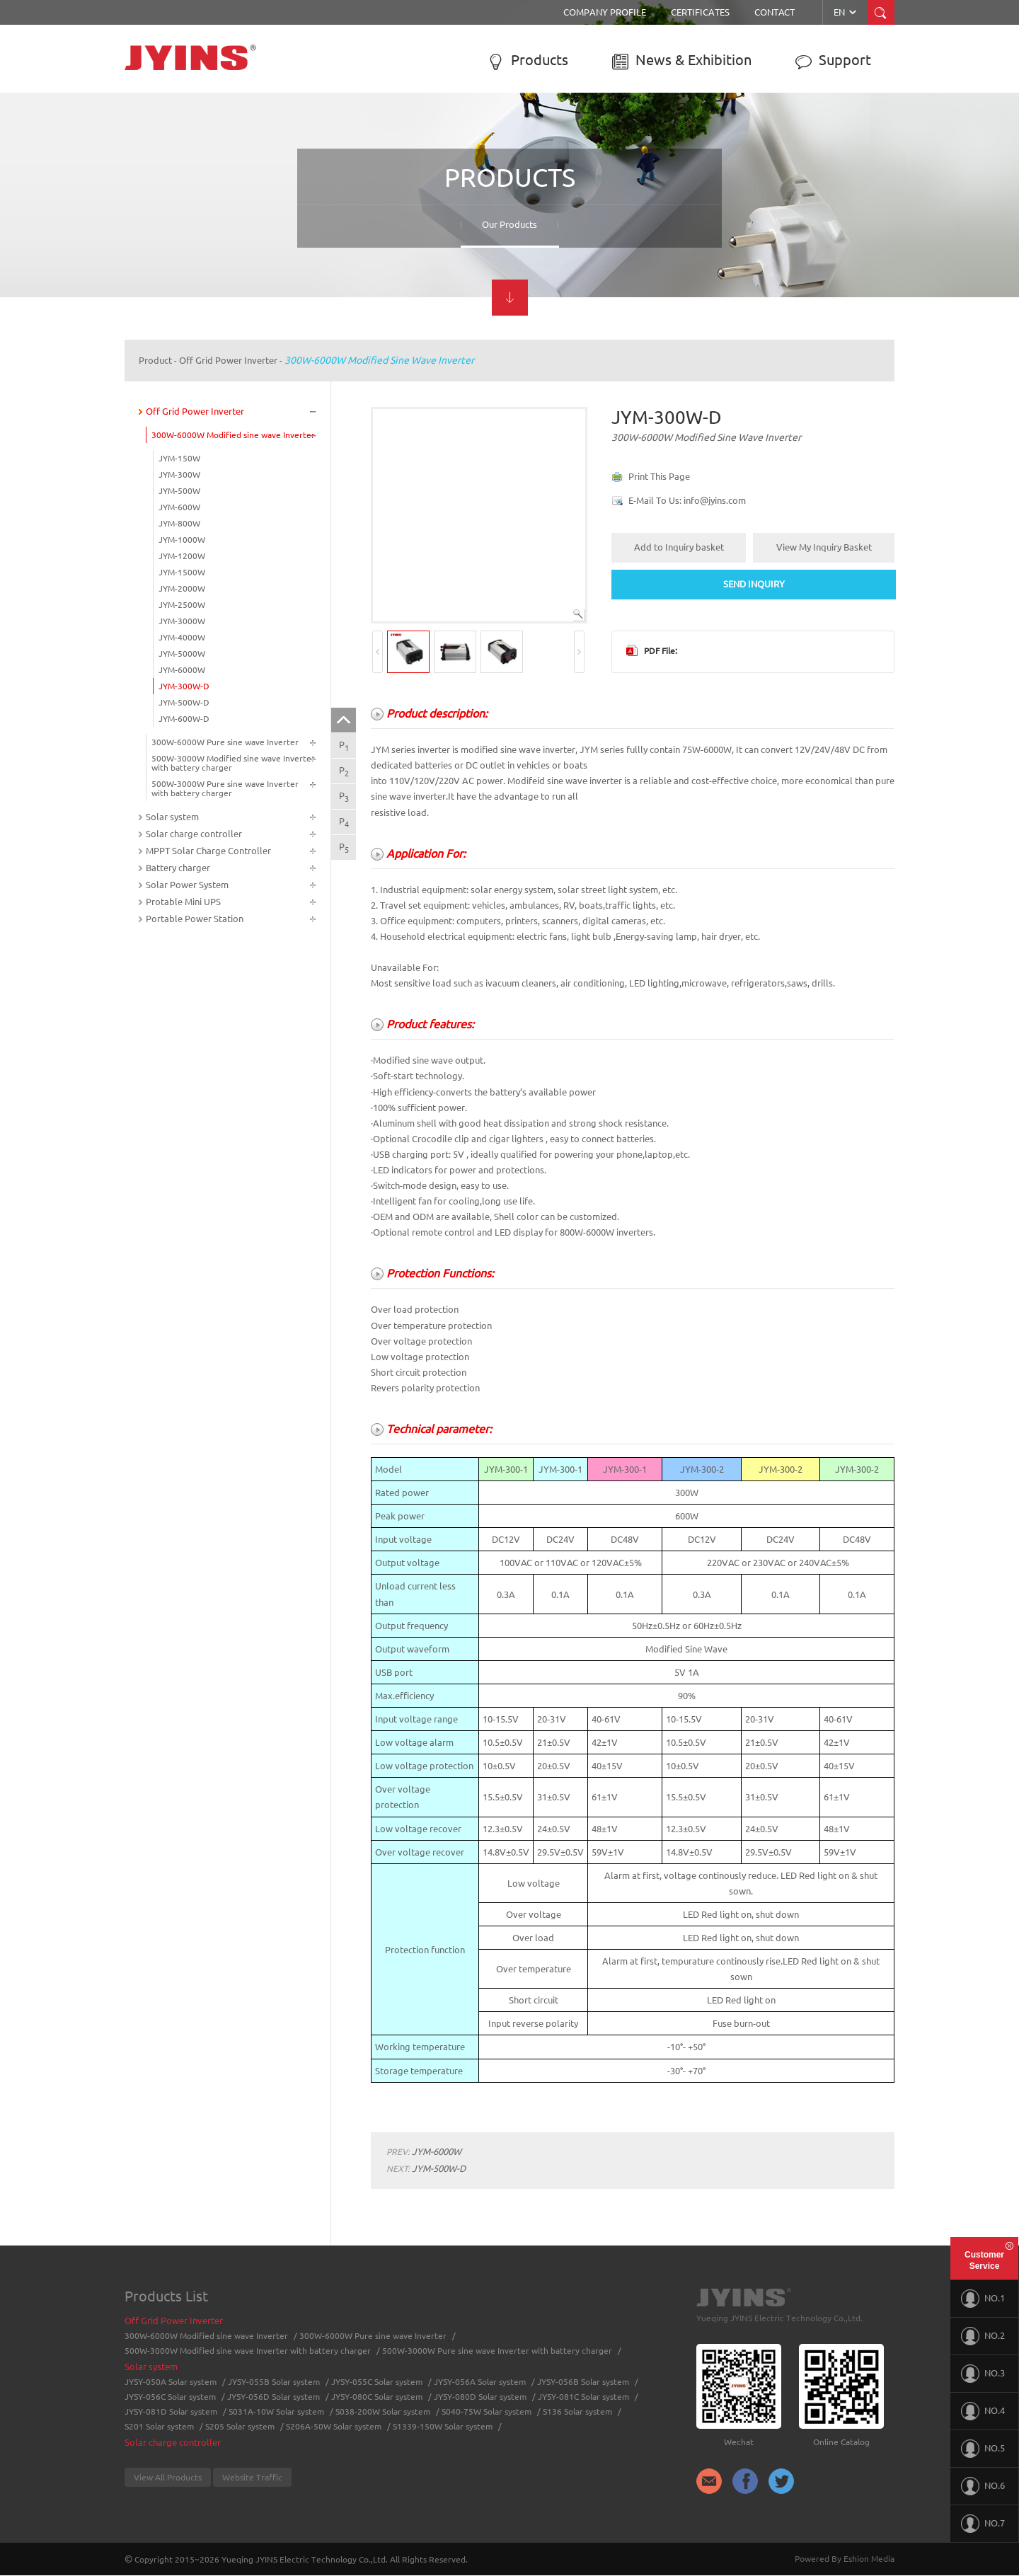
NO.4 (983, 2411)
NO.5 (983, 2448)
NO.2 (983, 2336)
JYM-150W (179, 458)
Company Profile (604, 12)
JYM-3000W (182, 621)
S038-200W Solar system (382, 2411)
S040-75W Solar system (486, 2411)
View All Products (168, 2477)
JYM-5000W (182, 653)
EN (846, 12)
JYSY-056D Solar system (273, 2396)
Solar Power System (187, 885)
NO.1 (983, 2298)
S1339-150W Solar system (443, 2426)
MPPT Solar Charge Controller (208, 851)
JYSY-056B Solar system (583, 2381)
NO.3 (983, 2373)
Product (155, 360)
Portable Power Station (194, 919)
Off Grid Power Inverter (228, 360)
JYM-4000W (182, 637)
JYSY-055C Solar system (376, 2381)
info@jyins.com (715, 500)
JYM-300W (179, 474)
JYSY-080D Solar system (480, 2396)
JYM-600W (179, 507)
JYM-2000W (182, 588)
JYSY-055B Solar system (274, 2381)
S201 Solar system (159, 2426)
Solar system (172, 817)
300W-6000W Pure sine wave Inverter (225, 742)
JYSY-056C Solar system (170, 2396)
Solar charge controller (194, 834)
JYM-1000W (182, 539)
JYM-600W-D (184, 718)
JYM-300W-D (184, 686)
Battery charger (178, 868)
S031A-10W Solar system (276, 2411)
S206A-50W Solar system (333, 2426)
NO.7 (983, 2523)
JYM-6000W (182, 669)
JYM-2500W (182, 604)
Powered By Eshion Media (844, 2558)
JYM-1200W (182, 555)
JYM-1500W (182, 572)
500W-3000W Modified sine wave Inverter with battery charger (233, 763)
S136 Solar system (577, 2411)
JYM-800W (179, 523)
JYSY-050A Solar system (171, 2381)
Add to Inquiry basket (679, 547)
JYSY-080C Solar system (376, 2396)
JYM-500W (179, 490)
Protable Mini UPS (183, 902)
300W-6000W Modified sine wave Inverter (379, 360)
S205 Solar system (240, 2426)
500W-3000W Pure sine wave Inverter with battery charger (225, 788)
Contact (774, 12)
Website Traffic (252, 2477)
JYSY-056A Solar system (480, 2381)
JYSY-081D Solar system (171, 2411)
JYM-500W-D (184, 702)
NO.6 (983, 2486)
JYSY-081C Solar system (583, 2396)
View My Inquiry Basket (824, 547)
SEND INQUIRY (754, 584)
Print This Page (659, 476)
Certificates (700, 12)
